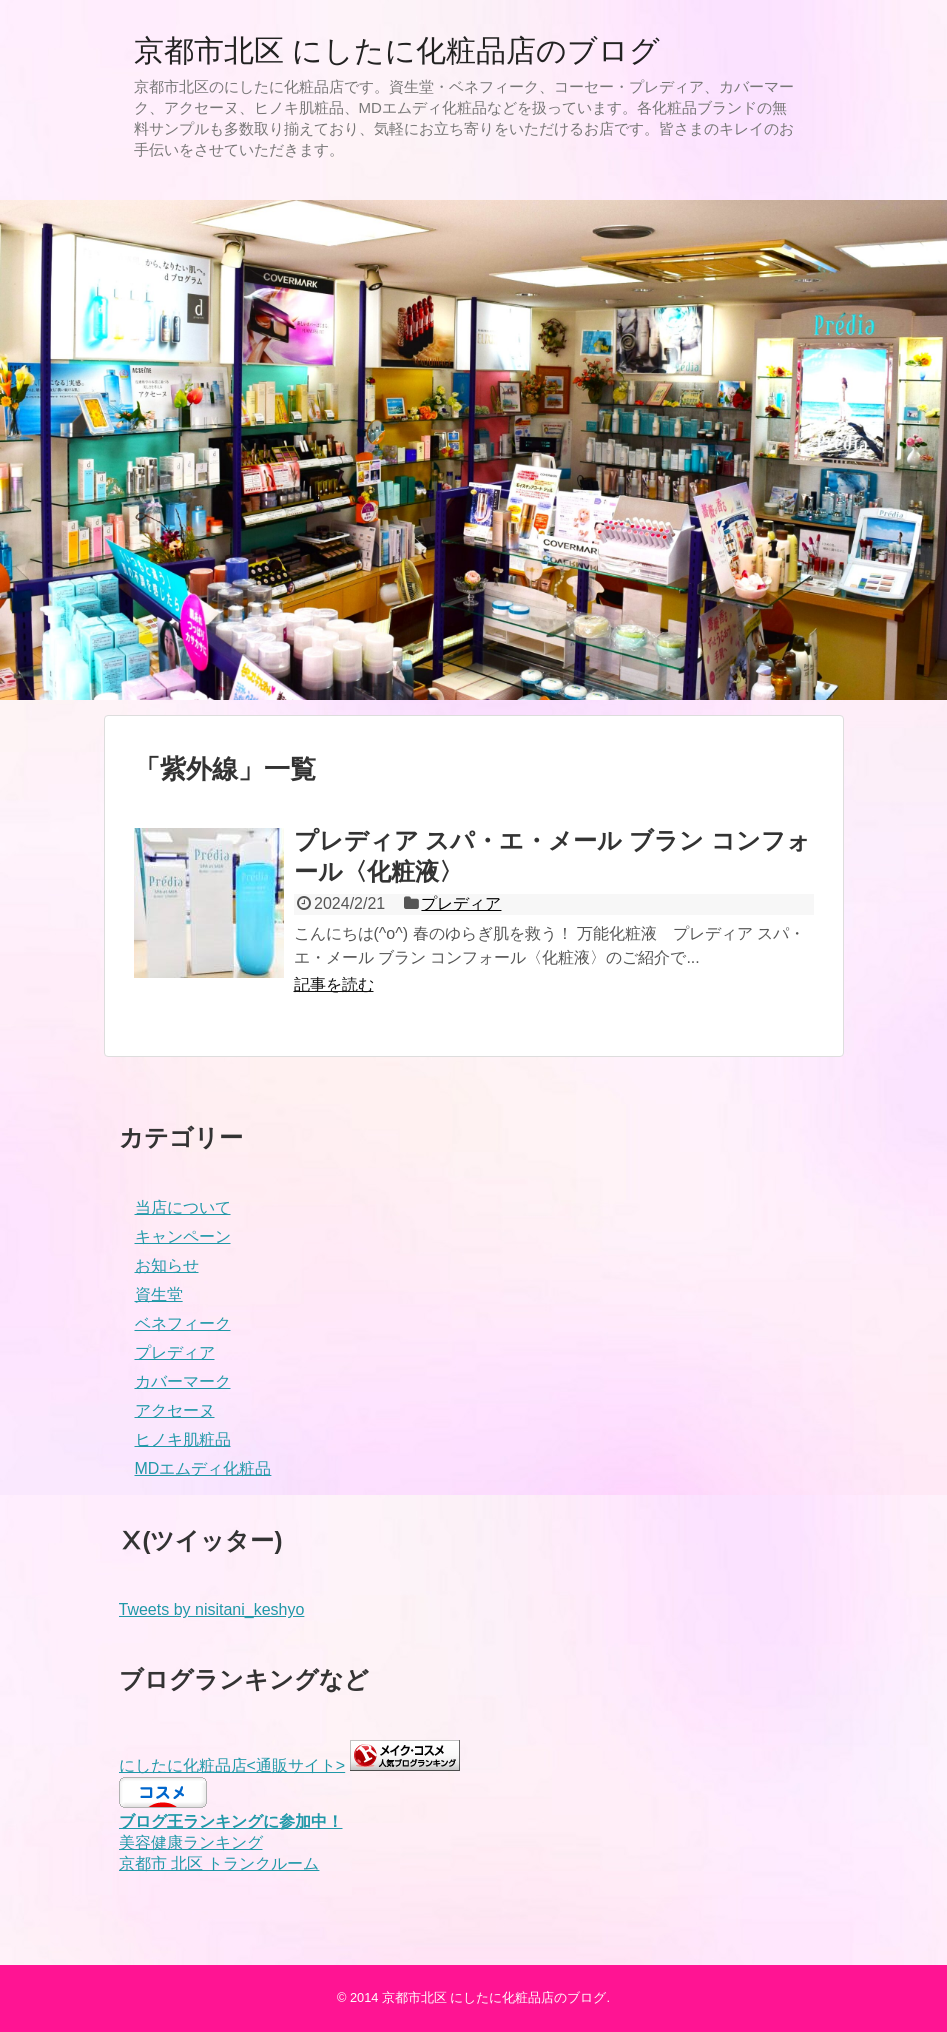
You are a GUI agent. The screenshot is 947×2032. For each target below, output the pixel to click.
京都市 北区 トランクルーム (219, 1863)
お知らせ (167, 1265)
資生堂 (159, 1294)
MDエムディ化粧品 (203, 1468)
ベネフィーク (183, 1323)
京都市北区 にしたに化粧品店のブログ (397, 50)
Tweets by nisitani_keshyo (212, 1609)
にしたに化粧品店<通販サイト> (232, 1765)
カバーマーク (183, 1381)
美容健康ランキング (191, 1842)
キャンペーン (183, 1236)
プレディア (461, 903)
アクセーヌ (175, 1410)
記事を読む (334, 984)
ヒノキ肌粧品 (183, 1439)
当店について (183, 1207)
